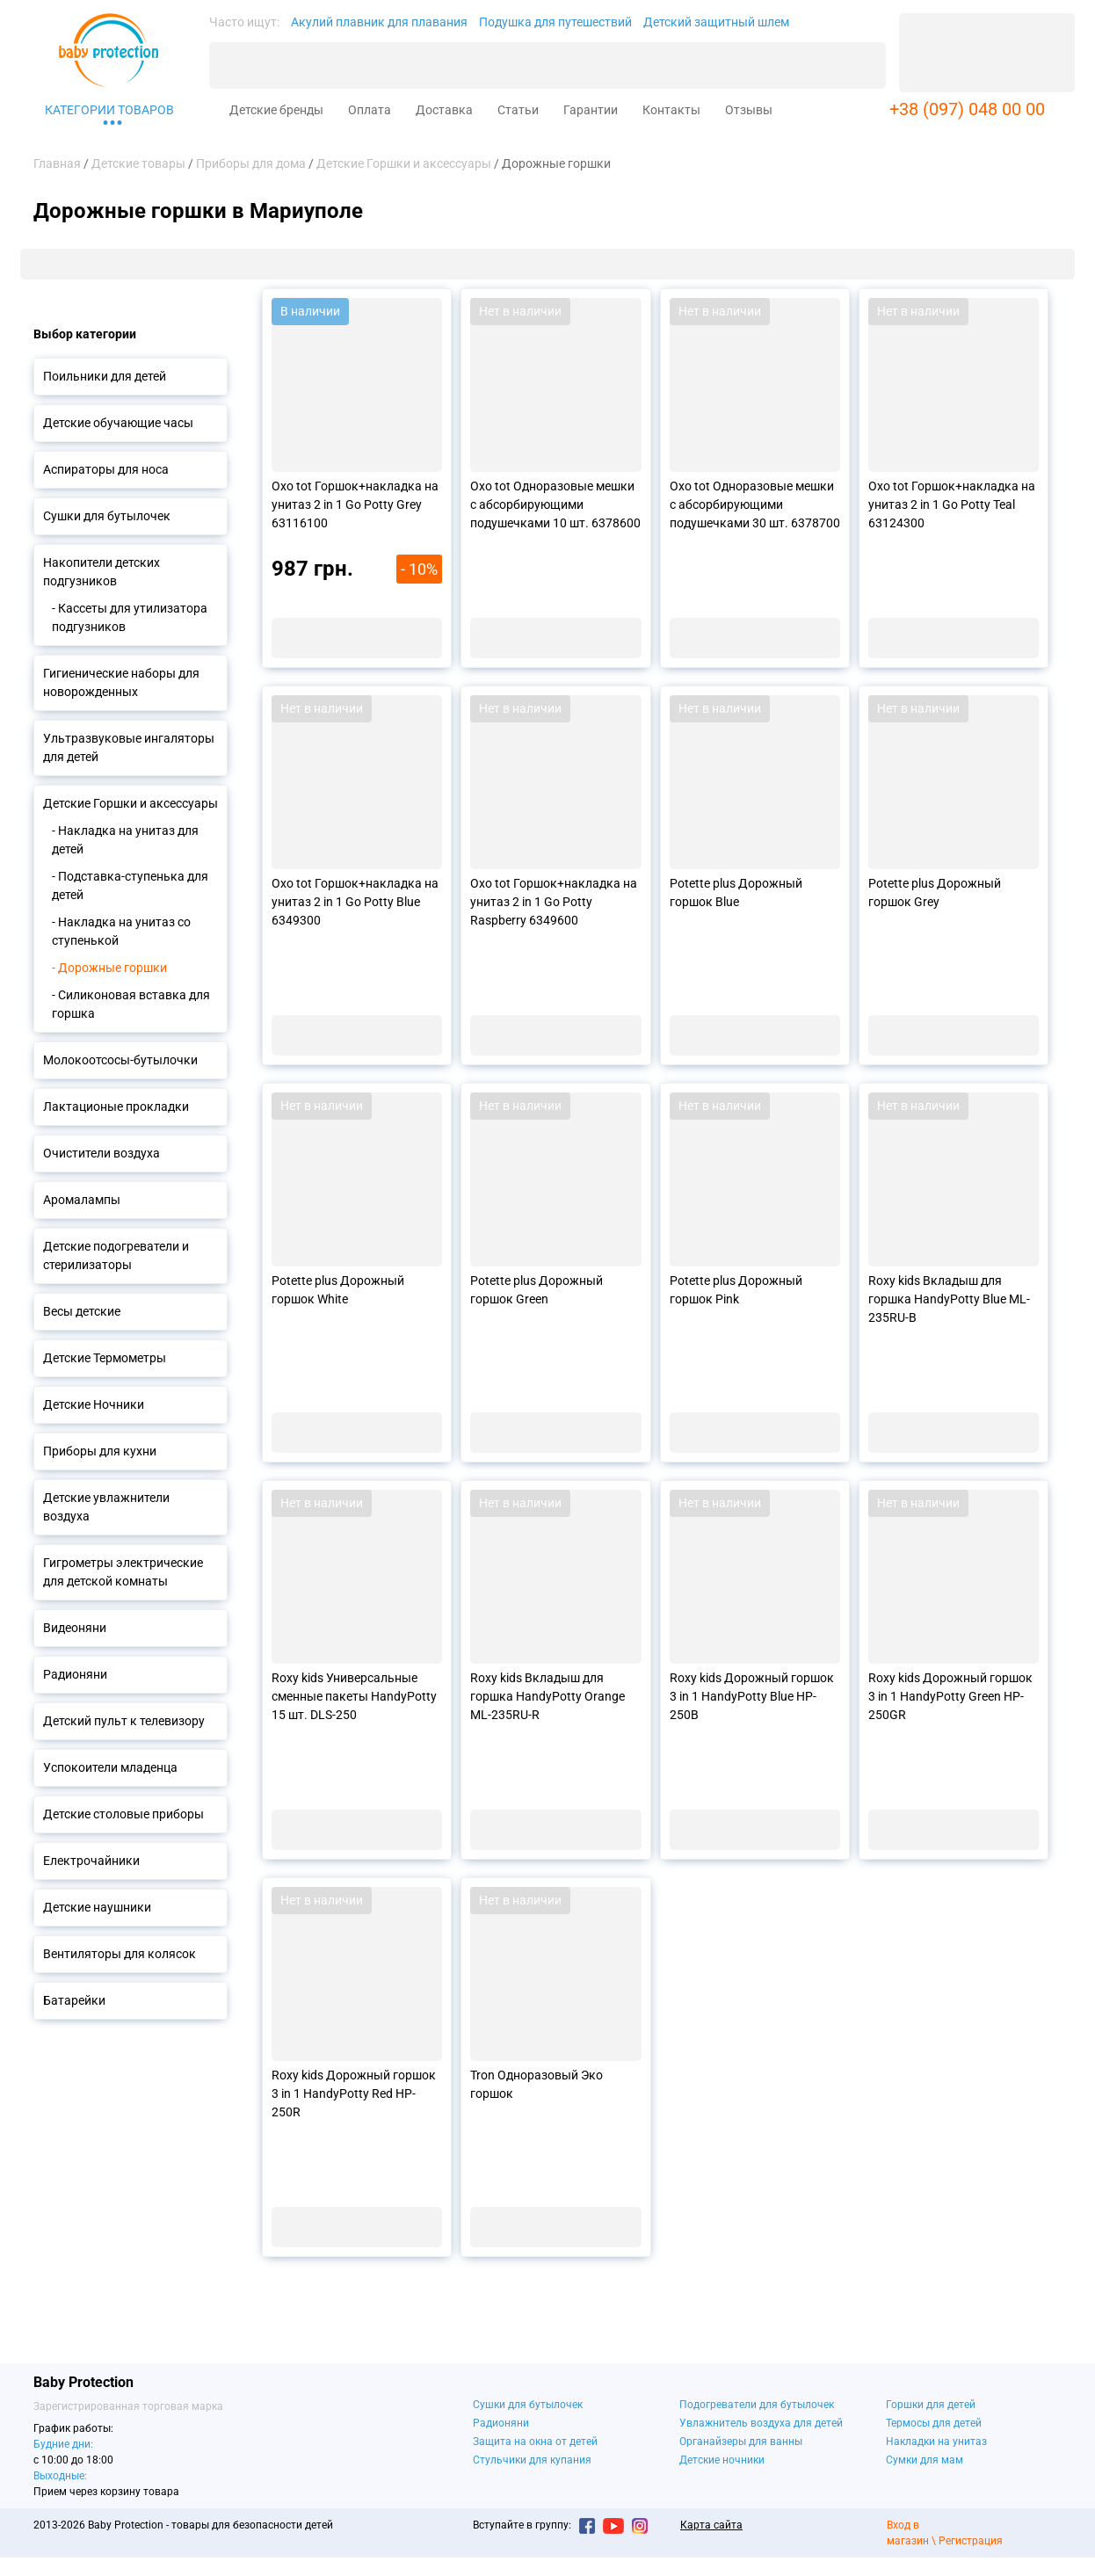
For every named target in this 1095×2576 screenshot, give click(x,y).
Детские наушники (97, 1907)
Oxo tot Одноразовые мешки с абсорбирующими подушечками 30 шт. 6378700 (755, 504)
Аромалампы (81, 1200)
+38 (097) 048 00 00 (967, 109)
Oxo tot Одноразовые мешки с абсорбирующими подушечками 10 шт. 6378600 (555, 504)
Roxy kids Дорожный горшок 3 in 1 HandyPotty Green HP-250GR (950, 1696)
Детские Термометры (104, 1358)
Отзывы (748, 110)
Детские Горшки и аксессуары (130, 803)
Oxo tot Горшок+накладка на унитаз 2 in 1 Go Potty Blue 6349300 (355, 901)
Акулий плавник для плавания (379, 22)
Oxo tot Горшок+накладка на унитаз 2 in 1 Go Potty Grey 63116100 (355, 504)
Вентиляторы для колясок (119, 1954)
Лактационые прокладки (116, 1106)
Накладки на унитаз (936, 2441)
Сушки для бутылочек (106, 516)
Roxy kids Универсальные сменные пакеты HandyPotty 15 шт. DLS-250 (354, 1696)
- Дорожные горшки (109, 968)
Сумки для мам (924, 2460)
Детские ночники (722, 2460)
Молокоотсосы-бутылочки (120, 1060)
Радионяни (75, 1674)
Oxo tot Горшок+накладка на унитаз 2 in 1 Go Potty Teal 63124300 (951, 504)
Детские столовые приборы (123, 1814)
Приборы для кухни (99, 1451)
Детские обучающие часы (118, 423)
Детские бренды (276, 110)
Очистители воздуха (101, 1153)
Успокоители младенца (110, 1767)
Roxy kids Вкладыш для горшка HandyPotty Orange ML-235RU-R (547, 1696)
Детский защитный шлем (716, 22)
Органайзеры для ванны (740, 2441)
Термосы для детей (934, 2423)
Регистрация (971, 2541)
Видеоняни (74, 1628)
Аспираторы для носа (106, 469)
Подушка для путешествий (555, 22)
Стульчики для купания (532, 2460)
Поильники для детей (104, 376)
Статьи (518, 110)
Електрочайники (91, 1861)
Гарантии (590, 110)
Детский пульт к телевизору (124, 1721)
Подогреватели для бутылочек (756, 2404)
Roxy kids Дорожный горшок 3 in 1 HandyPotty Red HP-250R (354, 2093)
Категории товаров (109, 110)
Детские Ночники (93, 1404)
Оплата (369, 110)
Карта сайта (711, 2525)
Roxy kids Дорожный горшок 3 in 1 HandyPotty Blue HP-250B (752, 1696)
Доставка (444, 110)
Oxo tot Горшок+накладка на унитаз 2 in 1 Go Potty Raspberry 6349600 (553, 901)
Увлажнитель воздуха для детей (761, 2423)
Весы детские (81, 1311)
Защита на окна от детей (535, 2441)
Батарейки (74, 2000)
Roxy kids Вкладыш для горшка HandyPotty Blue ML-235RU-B (949, 1298)
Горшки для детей (930, 2404)
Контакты (671, 110)
